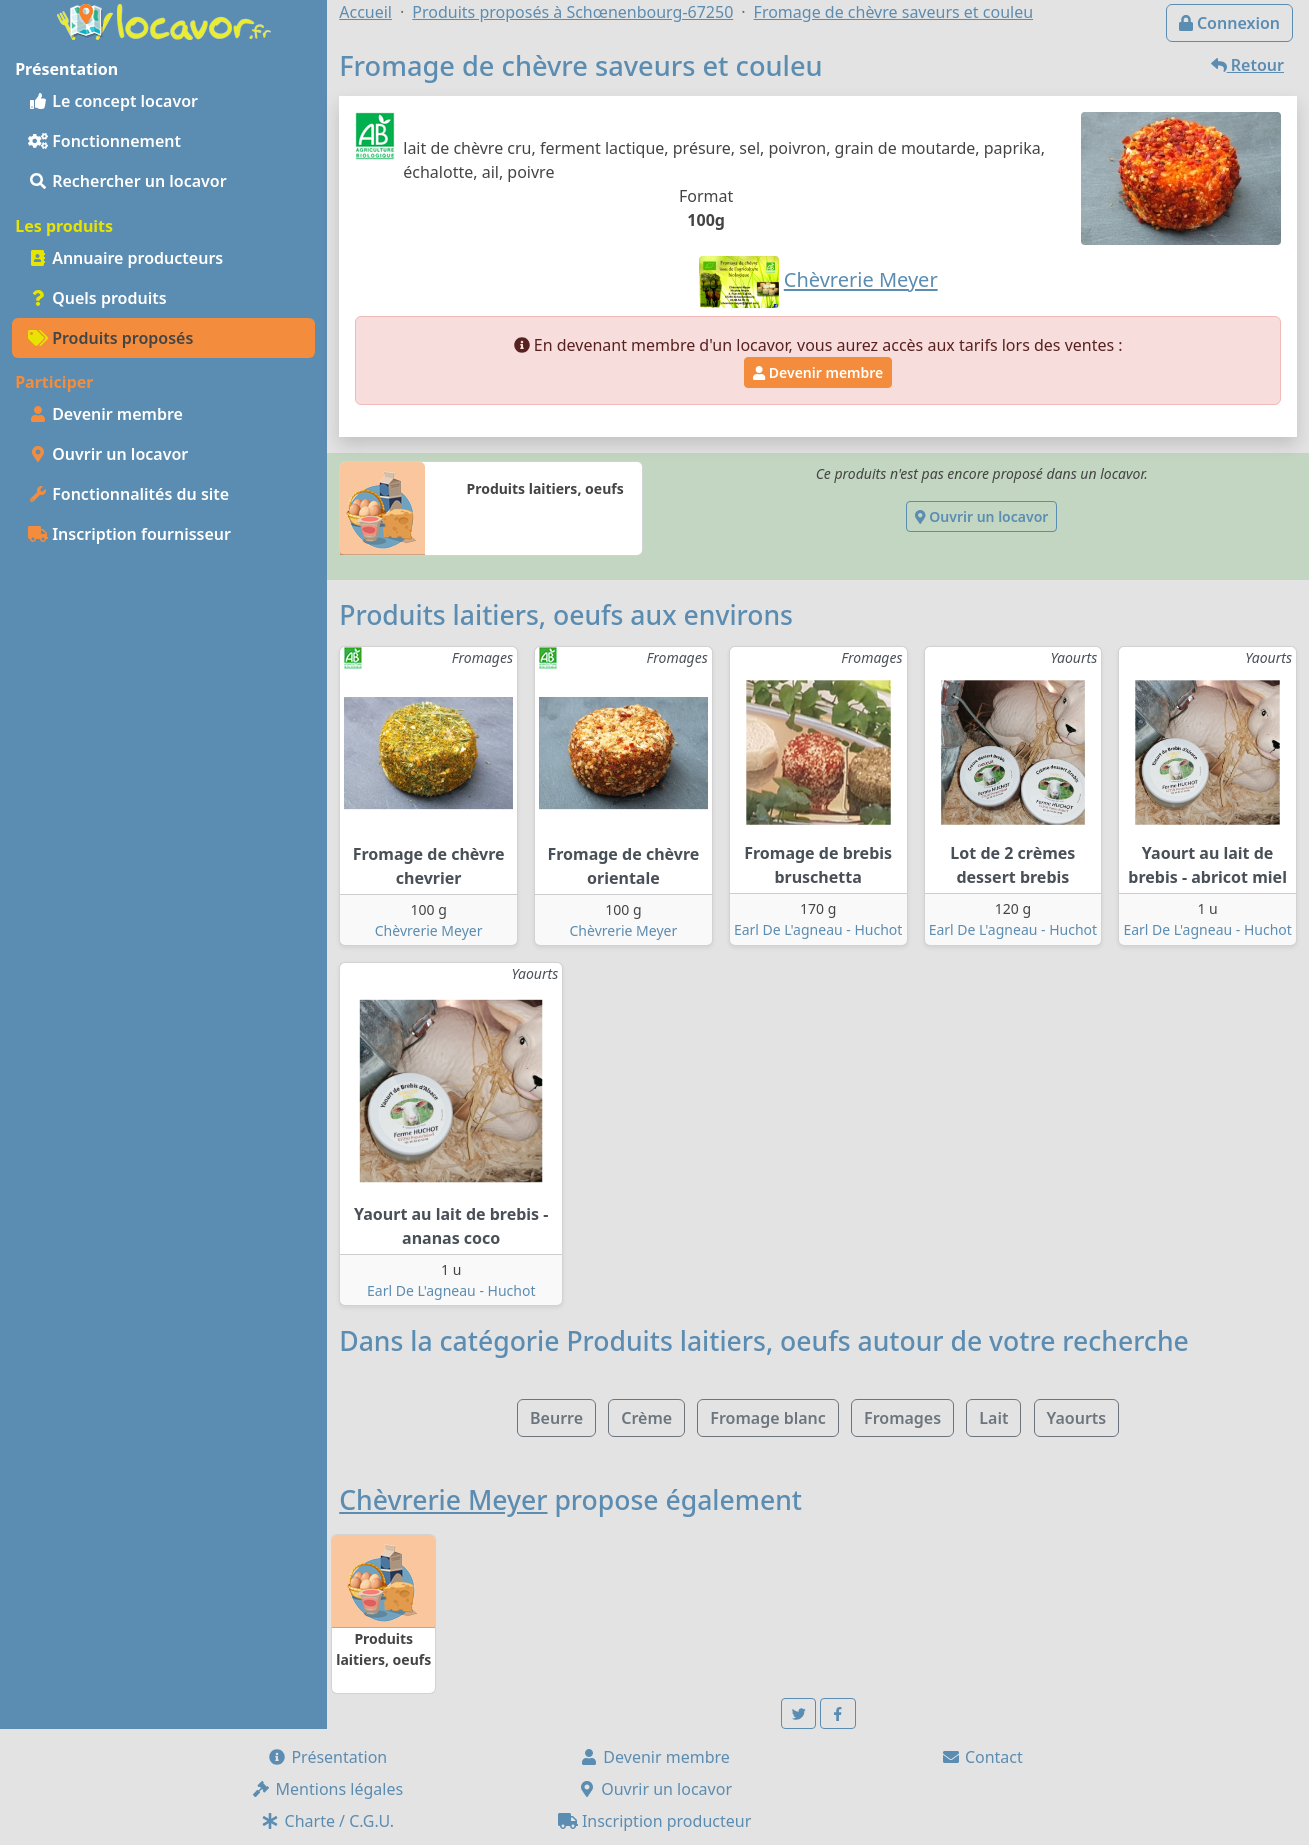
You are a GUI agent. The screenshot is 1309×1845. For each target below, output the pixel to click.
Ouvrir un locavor (108, 454)
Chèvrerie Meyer (429, 930)
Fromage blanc (768, 1418)
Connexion (1229, 23)
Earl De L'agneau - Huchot (818, 929)
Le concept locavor (113, 101)
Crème (646, 1418)
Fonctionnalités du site (128, 494)
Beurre (556, 1418)
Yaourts (1077, 1418)
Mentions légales (327, 1789)
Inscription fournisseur (129, 534)
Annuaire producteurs (125, 258)
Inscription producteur (655, 1821)
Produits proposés (110, 338)
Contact (982, 1757)
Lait (993, 1418)
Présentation (327, 1757)
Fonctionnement (104, 141)
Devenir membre (105, 414)
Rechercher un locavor (127, 181)
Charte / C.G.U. (327, 1821)
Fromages (902, 1418)
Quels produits (97, 298)
